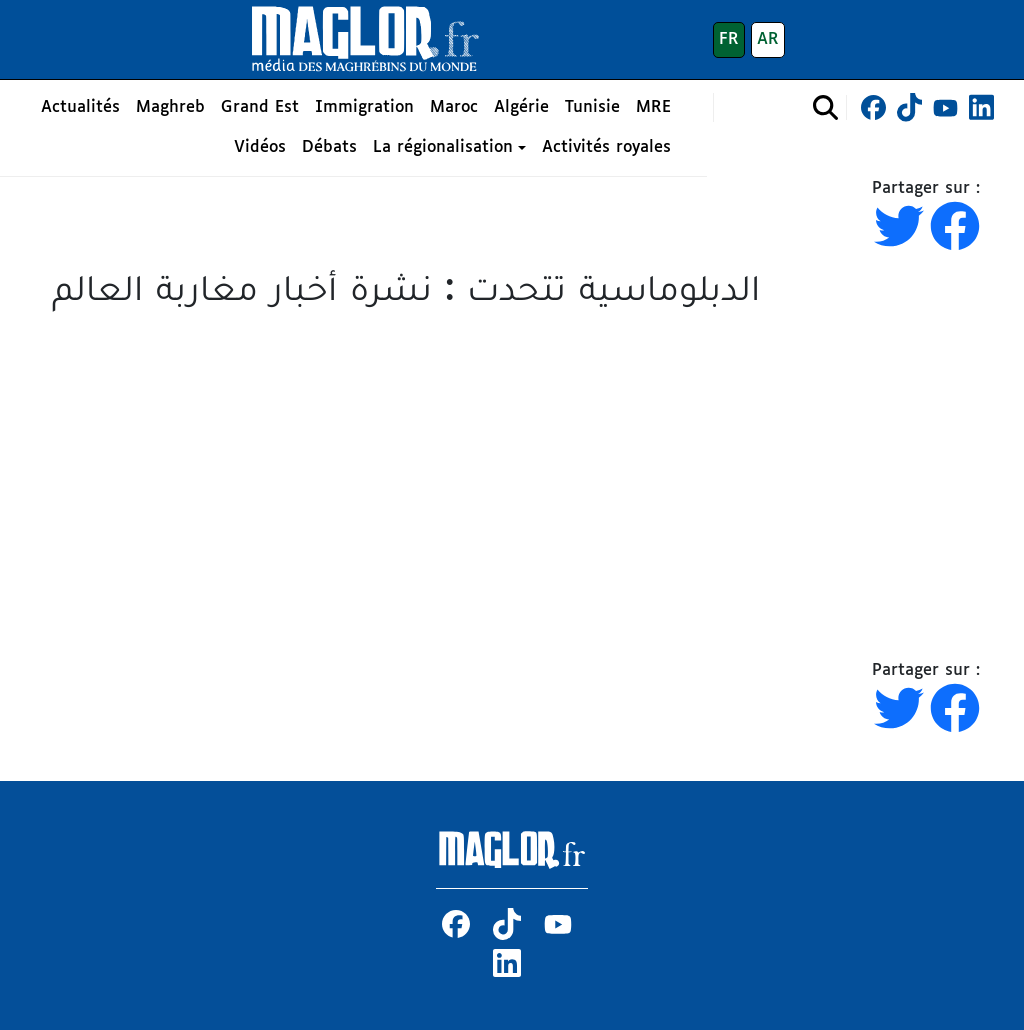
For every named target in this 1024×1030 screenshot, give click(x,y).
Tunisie (592, 107)
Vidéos (260, 147)
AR (768, 39)
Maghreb (170, 107)
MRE (653, 107)
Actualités (80, 107)
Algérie (521, 107)
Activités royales (606, 147)
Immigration (364, 107)
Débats (329, 147)
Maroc (454, 107)
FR (729, 39)
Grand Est (260, 107)
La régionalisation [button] (443, 147)
